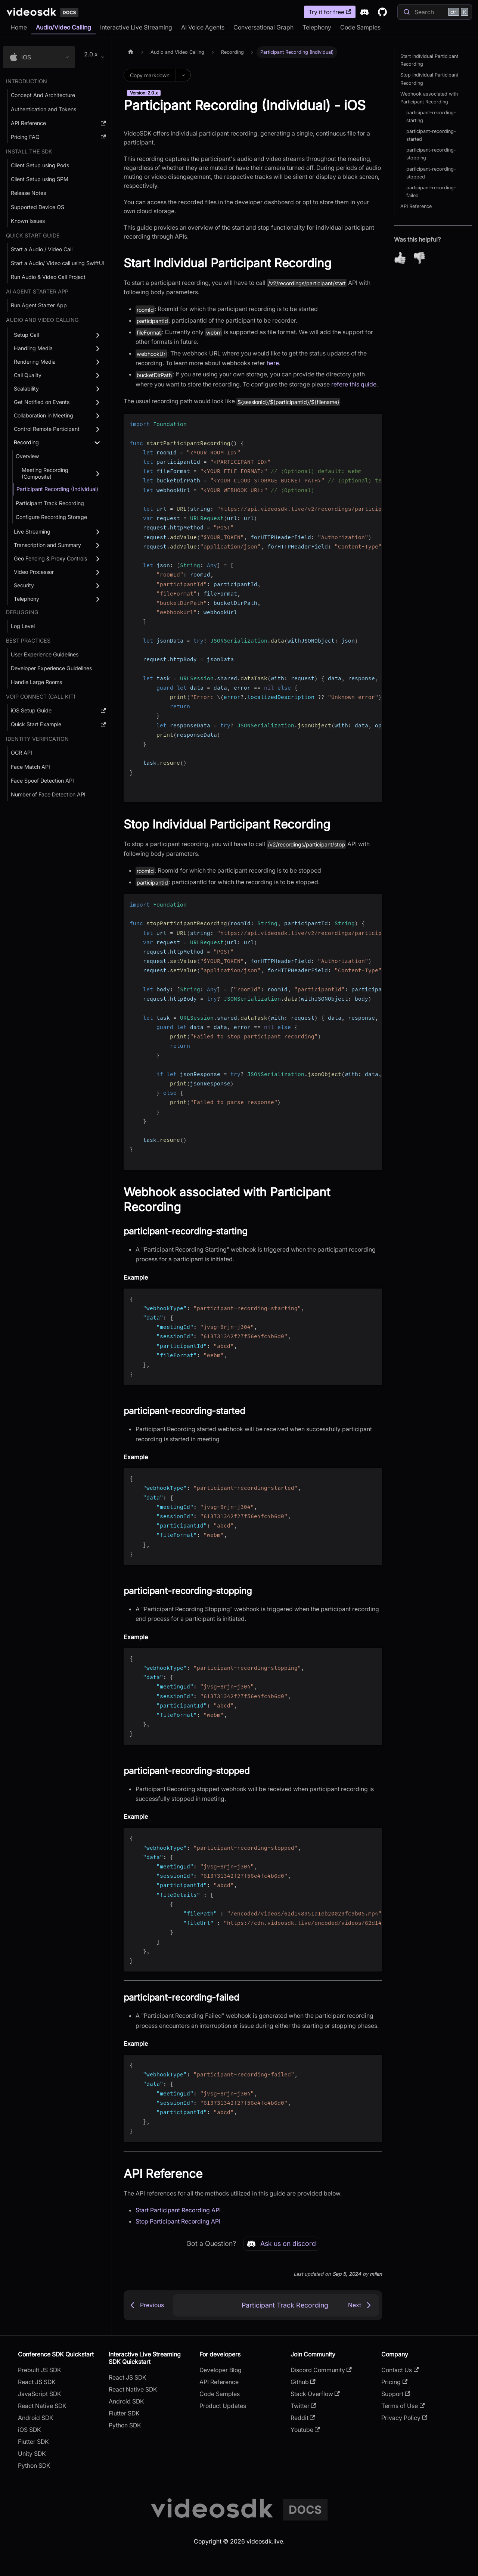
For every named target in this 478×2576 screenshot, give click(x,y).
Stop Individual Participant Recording (429, 79)
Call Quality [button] (27, 375)
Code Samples (360, 27)
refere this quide (353, 384)
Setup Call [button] (26, 335)
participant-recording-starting (431, 116)
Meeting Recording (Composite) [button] (45, 473)
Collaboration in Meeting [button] (43, 415)
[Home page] (131, 52)
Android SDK (35, 2417)
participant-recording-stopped (431, 173)
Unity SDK (32, 2453)
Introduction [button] (26, 81)
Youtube (305, 2429)
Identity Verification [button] (37, 739)
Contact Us (400, 2370)
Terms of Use (403, 2405)
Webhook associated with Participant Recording (429, 98)
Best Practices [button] (28, 640)
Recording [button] (26, 442)
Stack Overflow (315, 2394)
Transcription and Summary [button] (47, 545)
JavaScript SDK (39, 2394)
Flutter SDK (33, 2441)
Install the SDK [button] (29, 151)
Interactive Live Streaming (136, 27)
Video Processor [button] (34, 572)
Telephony (316, 27)
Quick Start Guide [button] (33, 235)
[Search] (434, 12)
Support (395, 2394)
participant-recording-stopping (431, 154)
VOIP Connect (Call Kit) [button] (40, 696)
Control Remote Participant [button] (47, 429)
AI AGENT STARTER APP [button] (37, 291)
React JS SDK (37, 2382)
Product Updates (222, 2405)
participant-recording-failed (431, 191)
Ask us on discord (281, 2243)
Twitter (303, 2405)
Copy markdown (150, 75)
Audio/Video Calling (63, 27)
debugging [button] (22, 612)
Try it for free (329, 12)
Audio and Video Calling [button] (42, 320)
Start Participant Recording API (178, 2210)
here (273, 363)
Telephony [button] (26, 599)
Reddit (303, 2417)
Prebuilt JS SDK (39, 2370)
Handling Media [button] (33, 348)
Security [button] (24, 585)
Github (303, 2382)
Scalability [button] (26, 388)
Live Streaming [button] (32, 531)
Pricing (394, 2382)
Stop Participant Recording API (178, 2221)
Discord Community (321, 2370)
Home (18, 27)
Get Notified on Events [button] (41, 402)
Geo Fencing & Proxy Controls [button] (50, 558)
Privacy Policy (404, 2417)
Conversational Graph (263, 27)
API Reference (416, 206)
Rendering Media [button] (35, 361)
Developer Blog (220, 2370)
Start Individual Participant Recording (429, 60)
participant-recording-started (431, 135)
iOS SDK (29, 2429)
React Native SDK (42, 2405)
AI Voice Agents (202, 27)
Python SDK (34, 2465)
